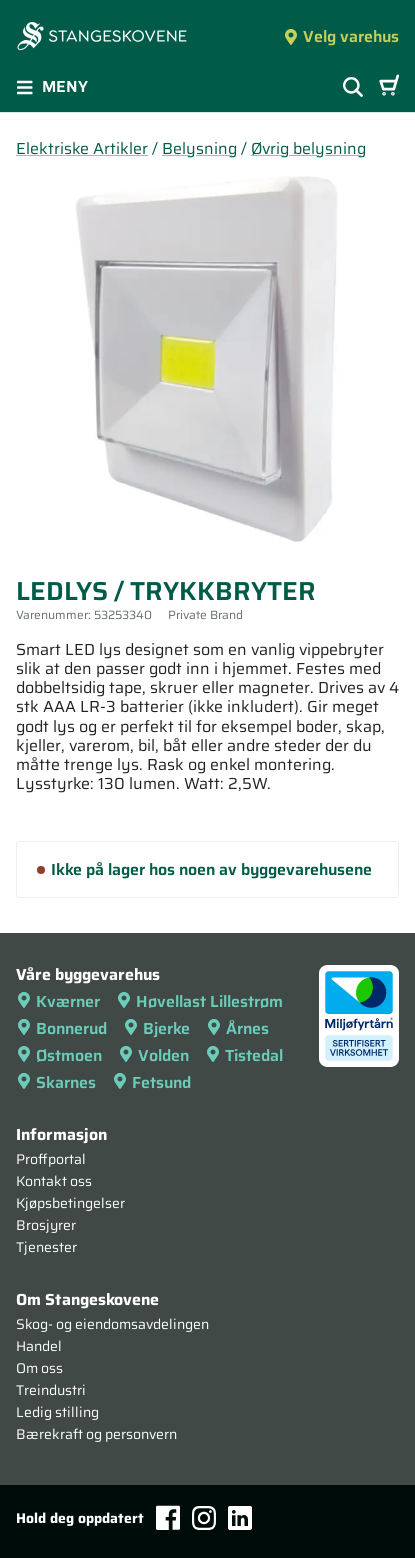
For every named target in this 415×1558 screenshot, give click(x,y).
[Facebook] (168, 1517)
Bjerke (156, 1028)
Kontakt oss (54, 1181)
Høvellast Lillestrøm (199, 1001)
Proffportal (51, 1159)
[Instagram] (204, 1518)
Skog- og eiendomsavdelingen (112, 1324)
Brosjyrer (46, 1225)
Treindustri (51, 1390)
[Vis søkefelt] (353, 87)
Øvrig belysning (308, 148)
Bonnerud (61, 1028)
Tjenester (46, 1247)
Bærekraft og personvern (96, 1434)
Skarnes (56, 1082)
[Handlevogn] (389, 87)
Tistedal (244, 1055)
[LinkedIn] (240, 1518)
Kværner (58, 1001)
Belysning (199, 148)
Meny (52, 86)
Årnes (237, 1028)
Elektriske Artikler (82, 148)
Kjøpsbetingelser (70, 1203)
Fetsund (151, 1082)
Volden (153, 1055)
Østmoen (59, 1055)
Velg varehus (341, 36)
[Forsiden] (102, 38)
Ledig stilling (57, 1412)
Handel (39, 1346)
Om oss (39, 1368)
